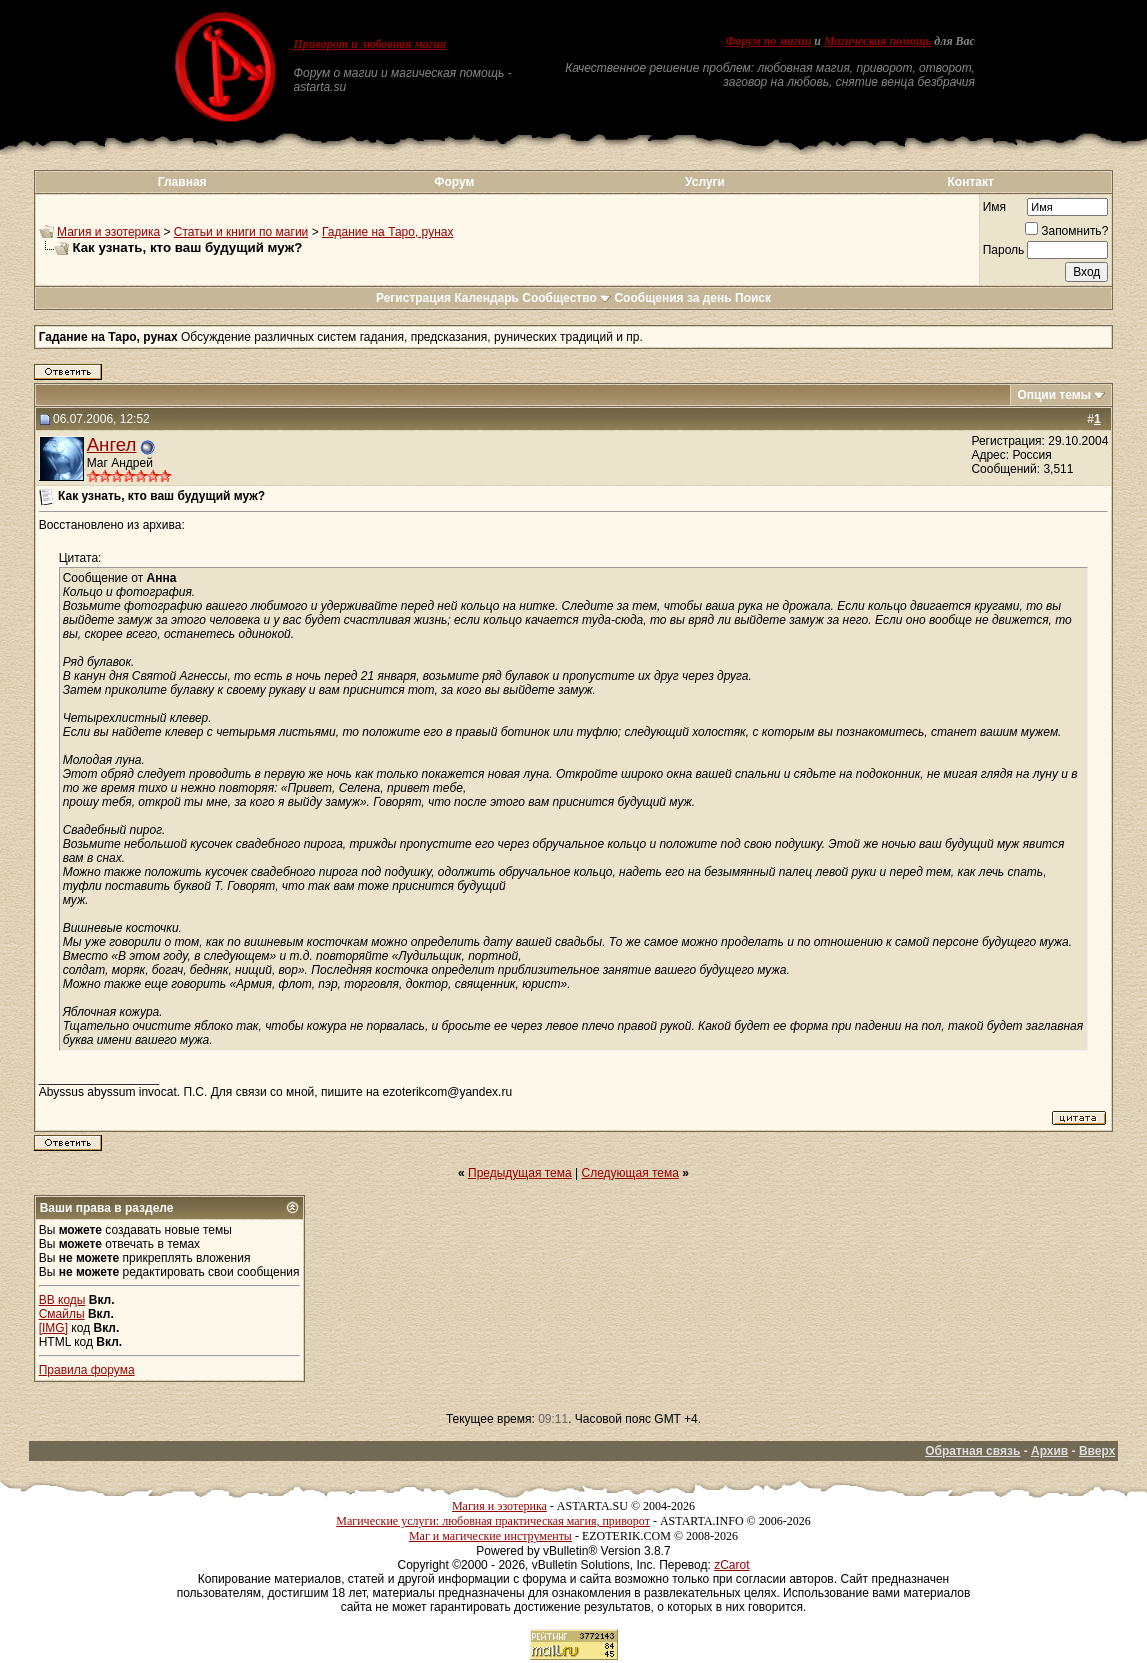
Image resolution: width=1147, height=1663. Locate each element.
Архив (1049, 1451)
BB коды (62, 1300)
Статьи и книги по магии (241, 232)
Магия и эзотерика (108, 232)
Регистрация (413, 298)
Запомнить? (1066, 231)
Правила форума (87, 1370)
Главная (182, 182)
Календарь (486, 298)
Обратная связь (972, 1451)
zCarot (731, 1565)
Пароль (1004, 250)
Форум (454, 182)
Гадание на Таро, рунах (387, 232)
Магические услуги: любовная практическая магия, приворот (493, 1521)
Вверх (1097, 1451)
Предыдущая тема (520, 1173)
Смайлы (62, 1314)
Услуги (705, 182)
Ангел (112, 444)
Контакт (971, 182)
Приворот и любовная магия (370, 44)
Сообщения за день (672, 298)
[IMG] (53, 1328)
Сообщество (566, 298)
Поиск (753, 298)
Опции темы (1054, 395)
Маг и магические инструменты (490, 1536)
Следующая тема (630, 1173)
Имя (994, 207)
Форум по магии (768, 41)
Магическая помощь (877, 41)
